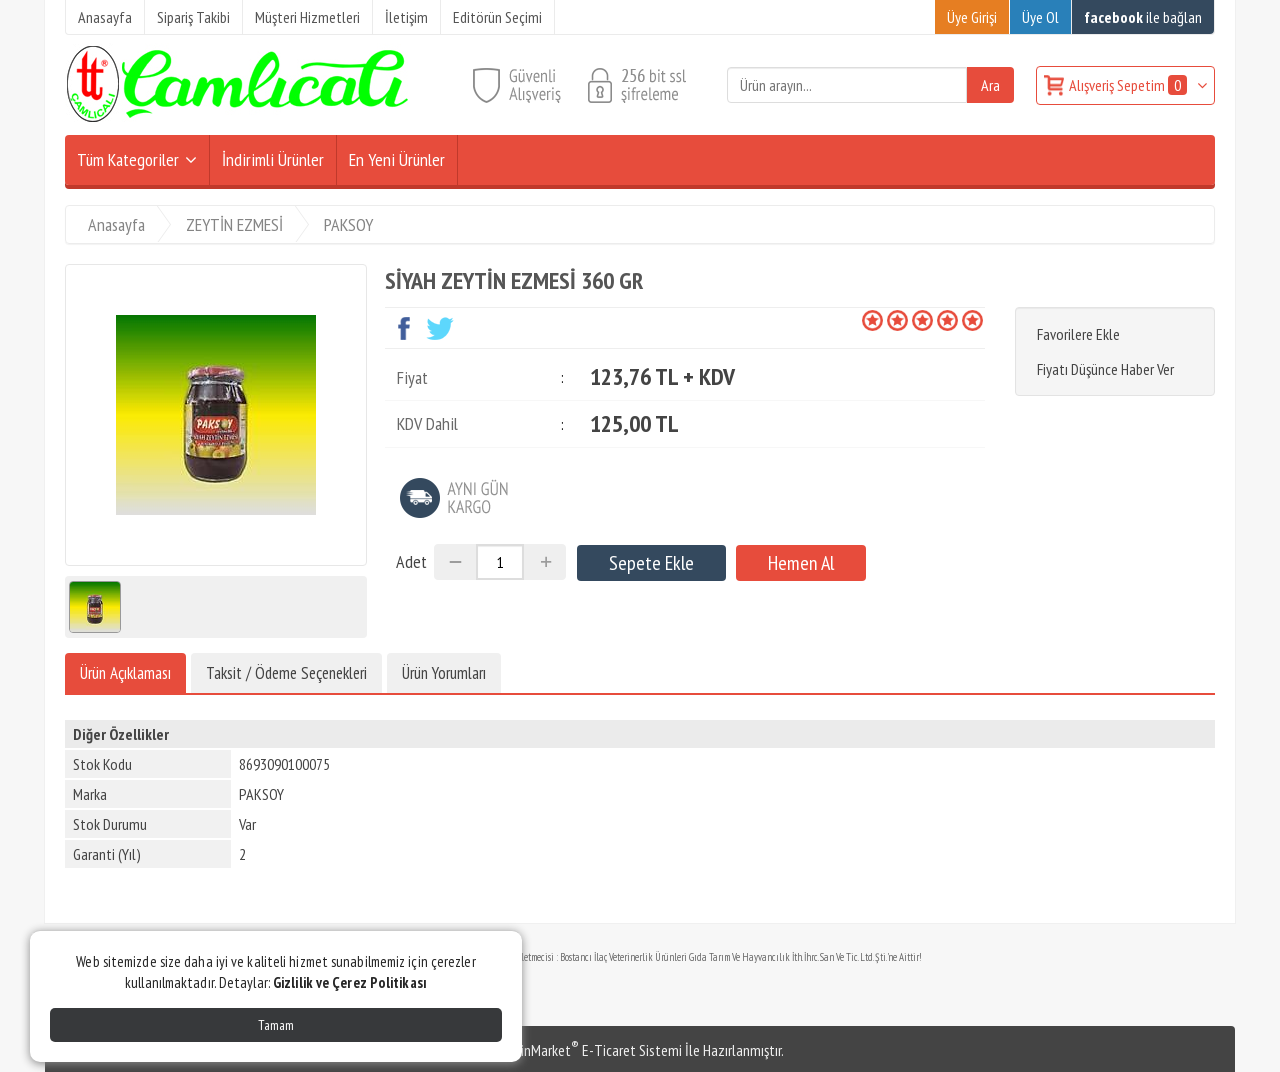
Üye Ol (1040, 17)
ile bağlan (1143, 17)
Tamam (276, 1025)
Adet (411, 561)
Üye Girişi (972, 17)
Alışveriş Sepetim (1129, 85)
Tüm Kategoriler (128, 159)
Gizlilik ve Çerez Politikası (350, 982)
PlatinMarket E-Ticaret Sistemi (589, 1050)
